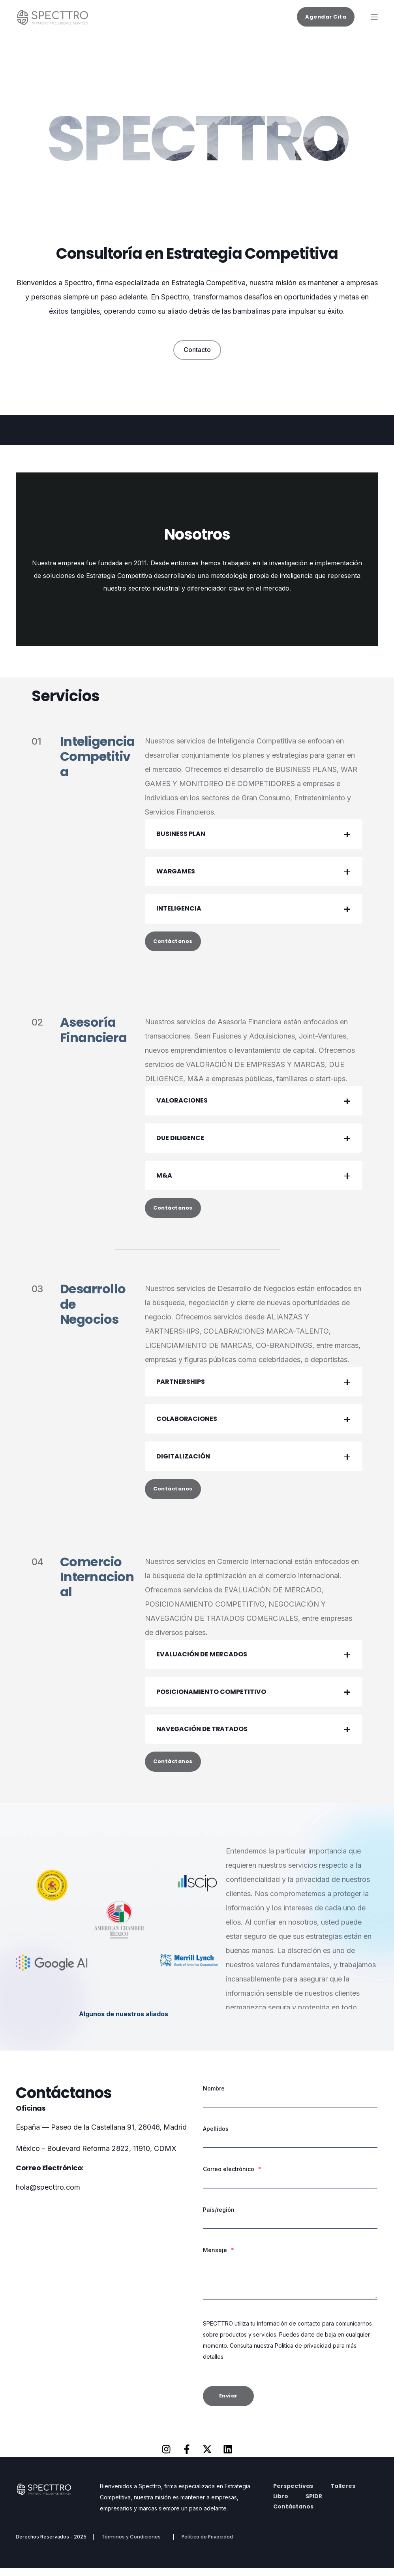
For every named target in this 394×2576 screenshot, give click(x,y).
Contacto (197, 350)
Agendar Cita (325, 16)
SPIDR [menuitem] (314, 2504)
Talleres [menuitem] (342, 2494)
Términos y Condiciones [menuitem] (131, 2545)
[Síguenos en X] (207, 2457)
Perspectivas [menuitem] (293, 2494)
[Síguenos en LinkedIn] (228, 2457)
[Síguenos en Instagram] (166, 2457)
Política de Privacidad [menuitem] (207, 2545)
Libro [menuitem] (280, 2504)
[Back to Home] (55, 22)
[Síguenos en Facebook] (187, 2457)
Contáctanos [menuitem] (293, 2515)
